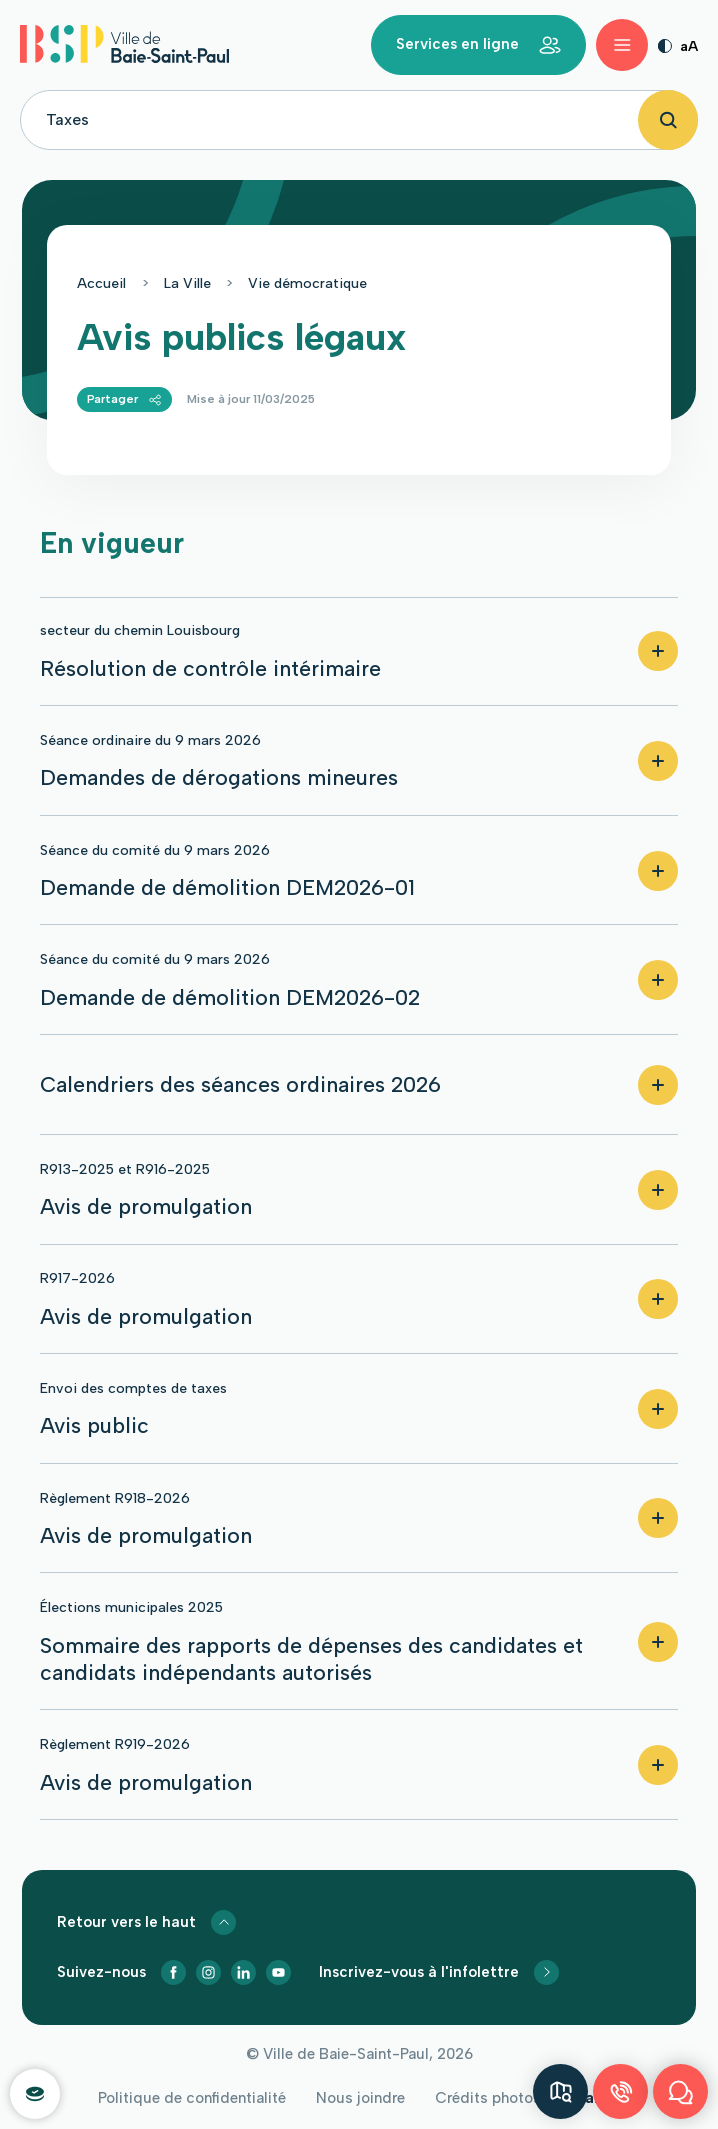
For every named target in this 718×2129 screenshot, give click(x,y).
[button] (359, 652)
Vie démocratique (307, 283)
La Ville (187, 283)
